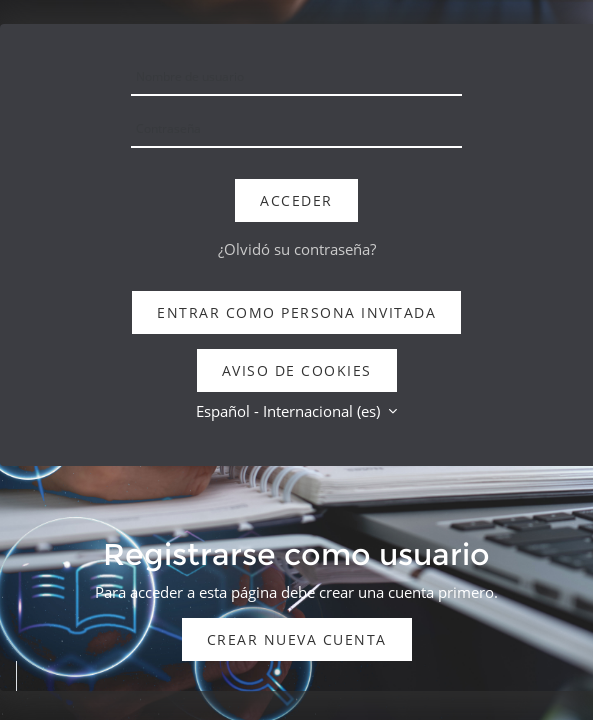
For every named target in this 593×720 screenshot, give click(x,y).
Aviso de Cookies (297, 370)
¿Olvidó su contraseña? (297, 249)
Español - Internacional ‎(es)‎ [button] (290, 411)
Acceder (296, 200)
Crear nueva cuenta (297, 639)
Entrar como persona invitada (296, 312)
